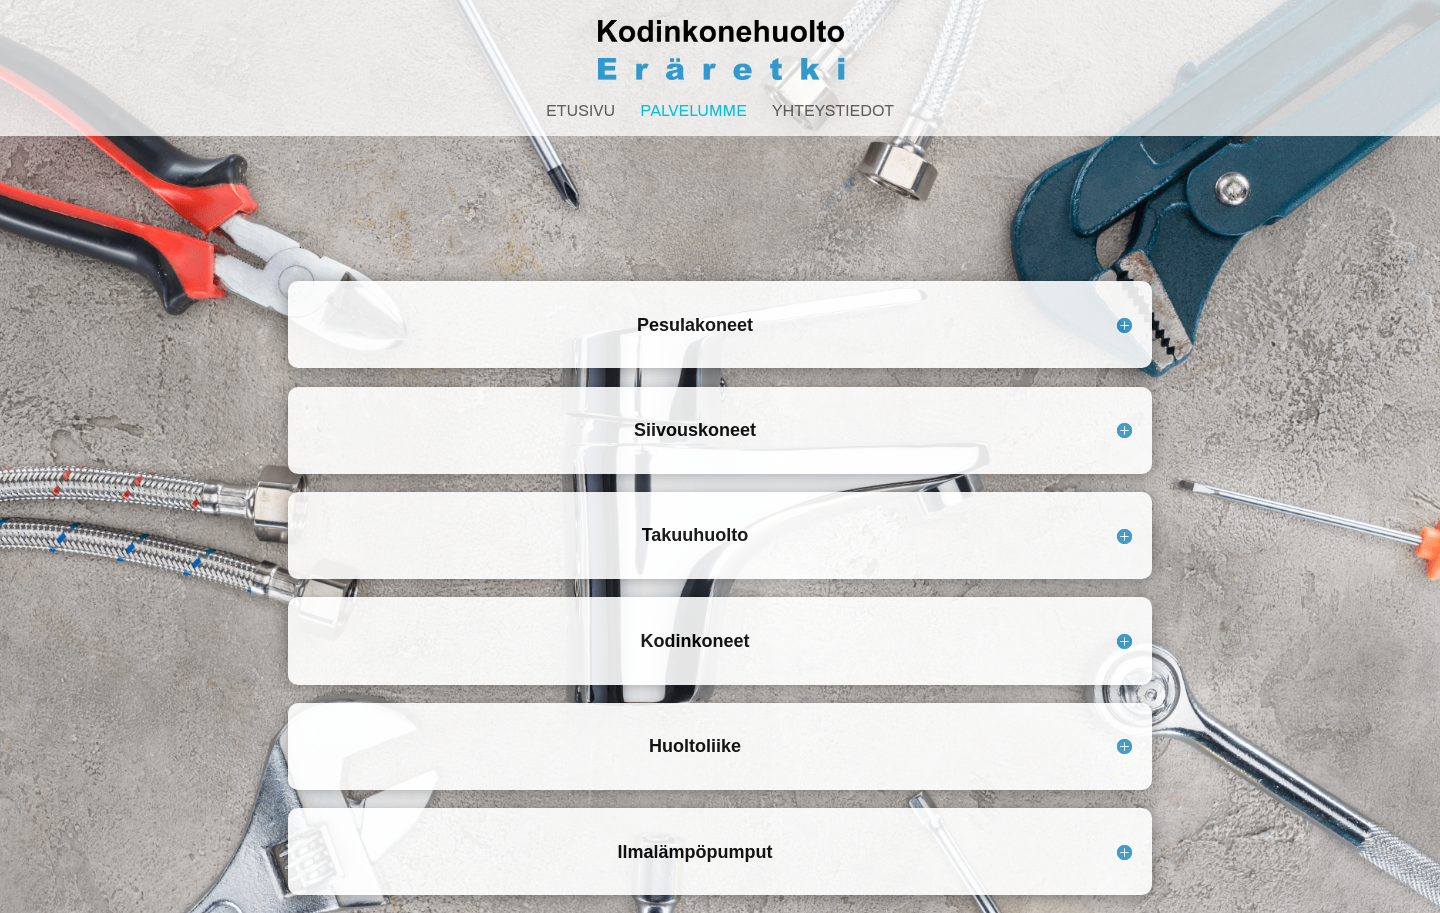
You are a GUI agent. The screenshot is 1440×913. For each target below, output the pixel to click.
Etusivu (580, 111)
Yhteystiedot (833, 111)
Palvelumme (693, 111)
